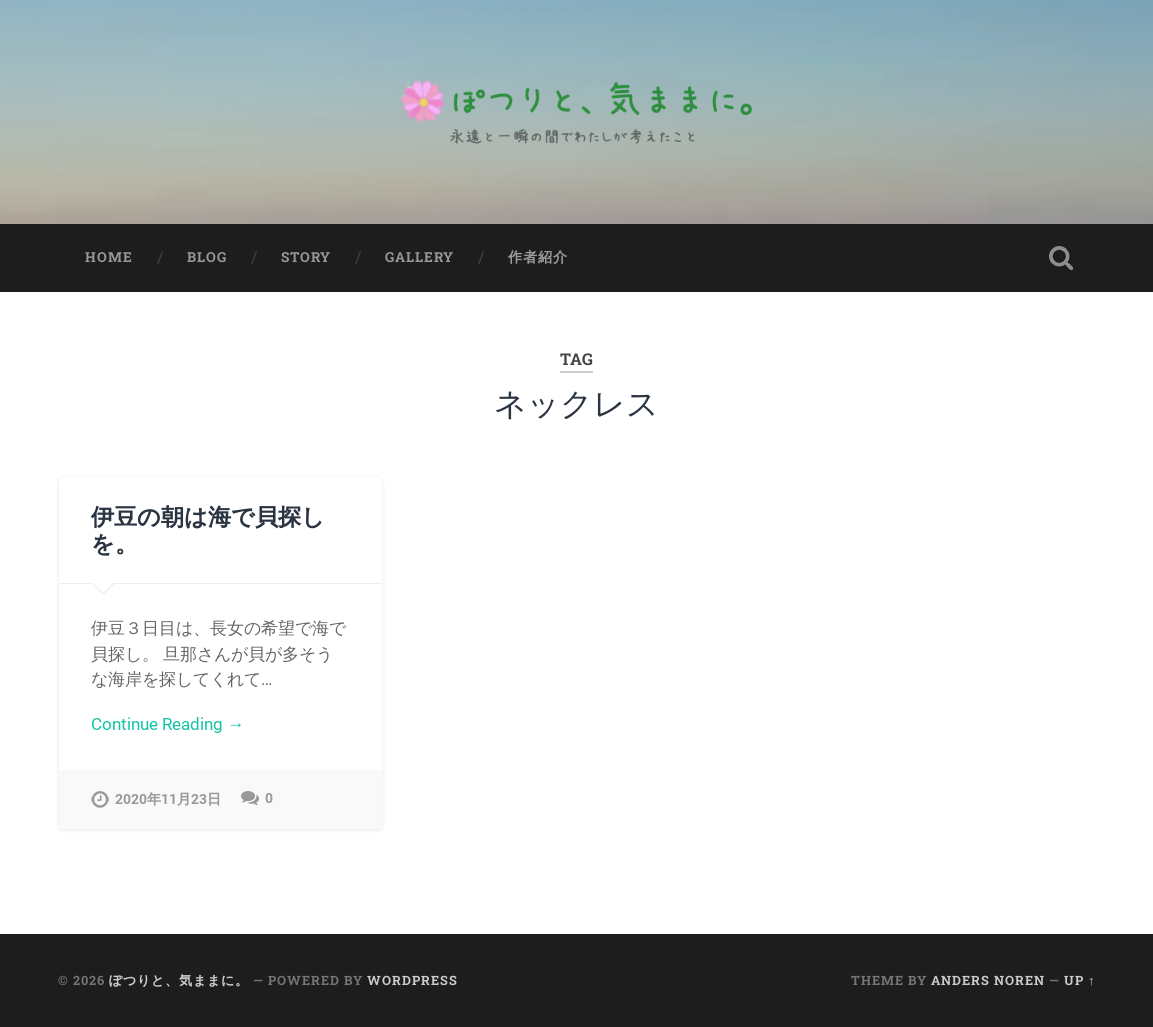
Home (109, 257)
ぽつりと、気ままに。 (179, 980)
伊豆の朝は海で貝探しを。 (208, 529)
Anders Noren (988, 980)
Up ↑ (1079, 980)
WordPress (412, 980)
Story (306, 257)
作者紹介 (538, 257)
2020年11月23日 (168, 799)
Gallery (419, 257)
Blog (207, 257)
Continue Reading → (167, 724)
